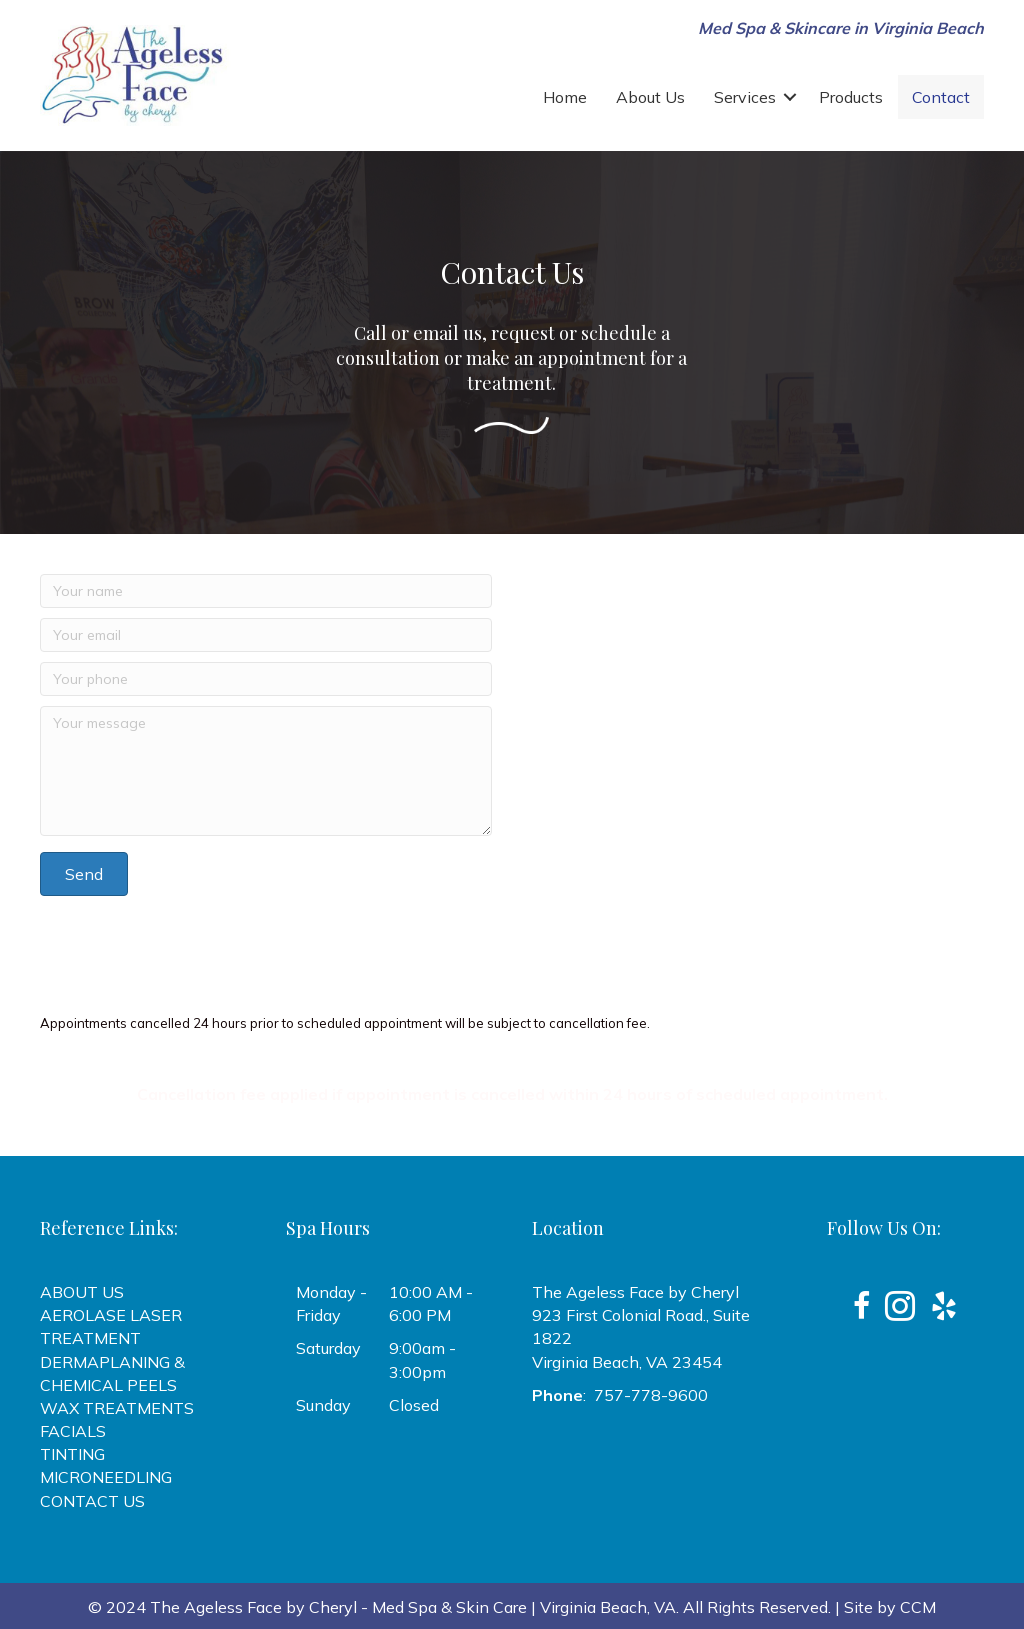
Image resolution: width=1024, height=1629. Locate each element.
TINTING (72, 1454)
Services (745, 97)
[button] (790, 97)
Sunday (323, 1405)
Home (565, 97)
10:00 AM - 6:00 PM (431, 1303)
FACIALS (73, 1431)
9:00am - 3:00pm (422, 1359)
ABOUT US (82, 1292)
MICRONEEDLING (106, 1477)
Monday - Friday (331, 1303)
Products (851, 97)
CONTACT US (92, 1501)
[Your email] (266, 635)
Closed (414, 1405)
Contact (941, 97)
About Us (650, 97)
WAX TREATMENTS (117, 1408)
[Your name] (266, 591)
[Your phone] (266, 679)
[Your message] (266, 771)
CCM (918, 1607)
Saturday (328, 1348)
